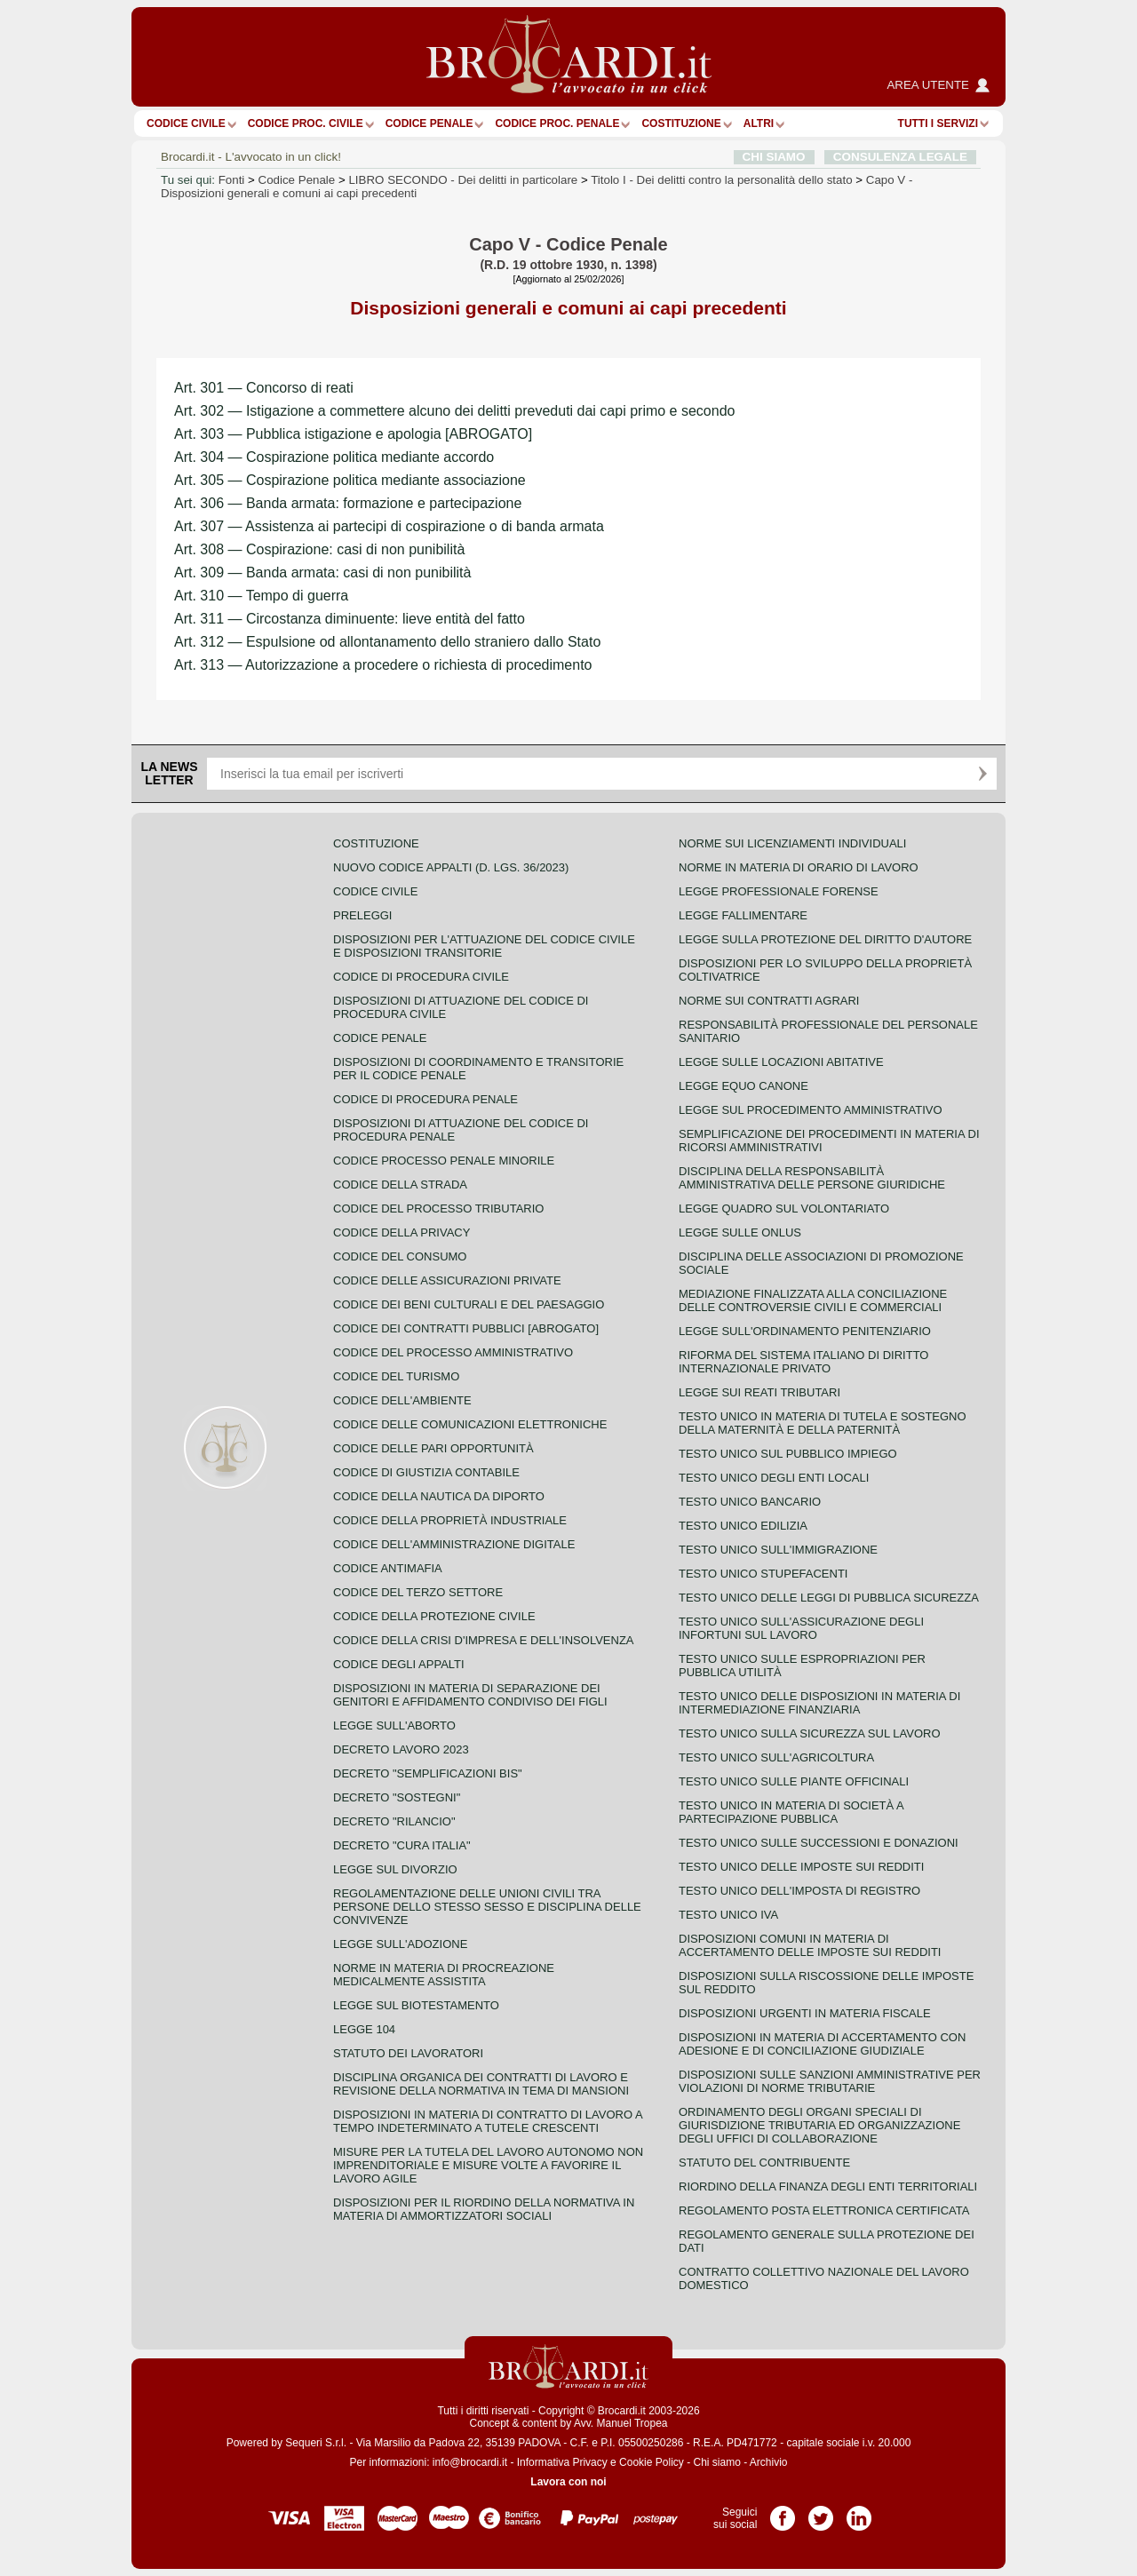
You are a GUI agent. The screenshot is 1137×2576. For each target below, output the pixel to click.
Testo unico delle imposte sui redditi (801, 1866)
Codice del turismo (396, 1376)
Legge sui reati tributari (759, 1392)
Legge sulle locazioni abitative (781, 1062)
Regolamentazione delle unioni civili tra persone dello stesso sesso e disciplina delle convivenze (487, 1907)
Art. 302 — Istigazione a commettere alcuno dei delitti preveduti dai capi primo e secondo (454, 410)
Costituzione (680, 123)
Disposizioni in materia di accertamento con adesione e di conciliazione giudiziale (822, 2044)
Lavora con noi (568, 2482)
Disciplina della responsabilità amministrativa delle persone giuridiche (812, 1178)
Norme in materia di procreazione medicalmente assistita (443, 1974)
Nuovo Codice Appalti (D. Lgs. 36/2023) (450, 867)
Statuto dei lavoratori (408, 2053)
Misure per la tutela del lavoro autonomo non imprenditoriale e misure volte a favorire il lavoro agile (488, 2165)
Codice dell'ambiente (402, 1400)
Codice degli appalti (399, 1664)
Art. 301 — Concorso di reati (264, 387)
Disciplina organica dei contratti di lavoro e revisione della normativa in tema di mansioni (481, 2084)
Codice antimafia (387, 1568)
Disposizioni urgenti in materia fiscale (805, 2013)
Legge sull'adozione (400, 1944)
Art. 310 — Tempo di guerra (261, 595)
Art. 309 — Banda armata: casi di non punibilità (322, 572)
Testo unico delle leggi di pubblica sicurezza (829, 1597)
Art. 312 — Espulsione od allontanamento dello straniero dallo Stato (387, 641)
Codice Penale (429, 123)
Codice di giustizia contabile (426, 1472)
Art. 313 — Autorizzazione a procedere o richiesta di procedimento (383, 664)
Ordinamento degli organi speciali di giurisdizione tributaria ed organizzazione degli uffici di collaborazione (819, 2125)
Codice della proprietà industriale (450, 1520)
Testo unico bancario (750, 1501)
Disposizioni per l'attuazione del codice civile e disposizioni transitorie (484, 946)
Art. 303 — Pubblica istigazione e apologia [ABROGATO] (353, 433)
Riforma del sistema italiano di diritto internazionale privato (803, 1361)
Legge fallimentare (743, 915)
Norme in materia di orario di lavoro (798, 867)
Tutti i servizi (938, 123)
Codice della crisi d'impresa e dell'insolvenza (483, 1640)
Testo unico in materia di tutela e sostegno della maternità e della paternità (822, 1423)
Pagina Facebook (782, 2512)
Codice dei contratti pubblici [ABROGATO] (466, 1328)
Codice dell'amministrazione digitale (454, 1544)
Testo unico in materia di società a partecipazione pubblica (791, 1812)
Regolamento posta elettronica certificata (824, 2210)
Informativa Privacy (562, 2462)
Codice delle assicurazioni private (447, 1280)
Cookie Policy (651, 2462)
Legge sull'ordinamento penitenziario (805, 1331)
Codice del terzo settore (418, 1592)
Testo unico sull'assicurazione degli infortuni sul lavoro (801, 1628)
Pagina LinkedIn (859, 2512)
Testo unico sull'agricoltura (776, 1757)
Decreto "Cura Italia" (402, 1845)
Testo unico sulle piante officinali (794, 1781)
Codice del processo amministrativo (453, 1352)
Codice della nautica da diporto (439, 1496)
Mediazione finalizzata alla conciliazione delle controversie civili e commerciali (813, 1300)
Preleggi (362, 915)
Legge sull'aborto (394, 1725)
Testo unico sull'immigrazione (778, 1549)
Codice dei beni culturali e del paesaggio (468, 1304)
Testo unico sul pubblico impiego (788, 1453)
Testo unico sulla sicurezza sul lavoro (810, 1733)
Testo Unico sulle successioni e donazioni (818, 1842)
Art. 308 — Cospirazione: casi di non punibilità (319, 549)
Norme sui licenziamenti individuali (792, 843)
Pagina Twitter (820, 2512)
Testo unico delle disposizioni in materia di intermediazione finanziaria (819, 1703)
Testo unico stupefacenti (763, 1573)
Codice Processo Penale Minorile (443, 1160)
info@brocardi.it (470, 2462)
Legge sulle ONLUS (740, 1232)
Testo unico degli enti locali (774, 1477)
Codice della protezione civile (434, 1616)
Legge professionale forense (779, 891)
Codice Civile (186, 123)
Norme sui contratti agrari (769, 1000)
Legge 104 (364, 2029)
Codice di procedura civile (421, 976)
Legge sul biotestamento (416, 2005)
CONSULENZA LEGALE (900, 156)
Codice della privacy (401, 1232)
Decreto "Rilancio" (394, 1821)
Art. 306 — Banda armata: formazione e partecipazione (347, 503)
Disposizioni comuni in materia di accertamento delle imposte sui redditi (810, 1945)
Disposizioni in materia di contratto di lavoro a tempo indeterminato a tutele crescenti (487, 2121)
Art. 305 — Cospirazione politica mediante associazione (350, 480)
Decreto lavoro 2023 (401, 1749)
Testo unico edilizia (743, 1525)
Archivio (769, 2462)
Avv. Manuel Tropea (621, 2423)
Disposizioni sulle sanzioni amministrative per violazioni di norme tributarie (830, 2081)
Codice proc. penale (557, 123)
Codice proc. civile (305, 123)
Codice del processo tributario (438, 1208)
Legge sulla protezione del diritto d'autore (825, 939)
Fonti (232, 180)
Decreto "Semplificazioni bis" (427, 1773)
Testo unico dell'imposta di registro (799, 1890)
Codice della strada (400, 1184)
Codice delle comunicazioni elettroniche (470, 1424)
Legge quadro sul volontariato (784, 1208)
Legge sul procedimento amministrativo (810, 1110)
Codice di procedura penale (425, 1099)
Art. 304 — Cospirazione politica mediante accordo (334, 457)
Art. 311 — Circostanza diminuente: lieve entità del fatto (349, 618)
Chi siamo (716, 2462)
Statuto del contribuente (764, 2162)
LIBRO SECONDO (462, 180)
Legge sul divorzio (395, 1869)
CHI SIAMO (774, 156)
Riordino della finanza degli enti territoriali (828, 2186)
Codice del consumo (399, 1256)
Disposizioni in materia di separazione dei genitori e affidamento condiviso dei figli (470, 1695)
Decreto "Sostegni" (396, 1797)
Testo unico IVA (728, 1914)
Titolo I (721, 180)
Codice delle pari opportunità (433, 1448)
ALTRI (758, 123)
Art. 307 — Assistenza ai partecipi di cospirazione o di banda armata (389, 526)
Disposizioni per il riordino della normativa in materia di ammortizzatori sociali (483, 2209)
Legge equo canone (743, 1086)
